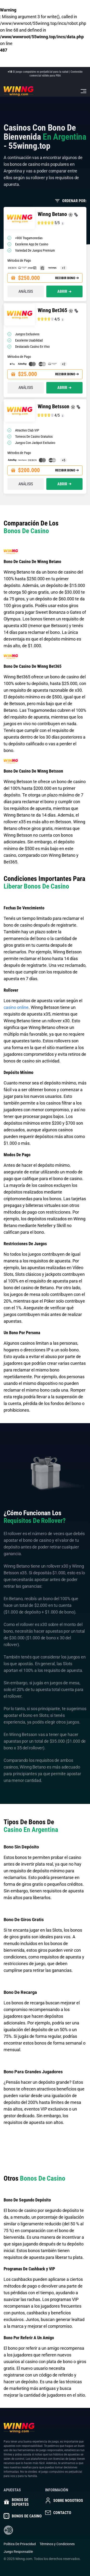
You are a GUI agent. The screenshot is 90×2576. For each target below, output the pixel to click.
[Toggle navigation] (83, 91)
